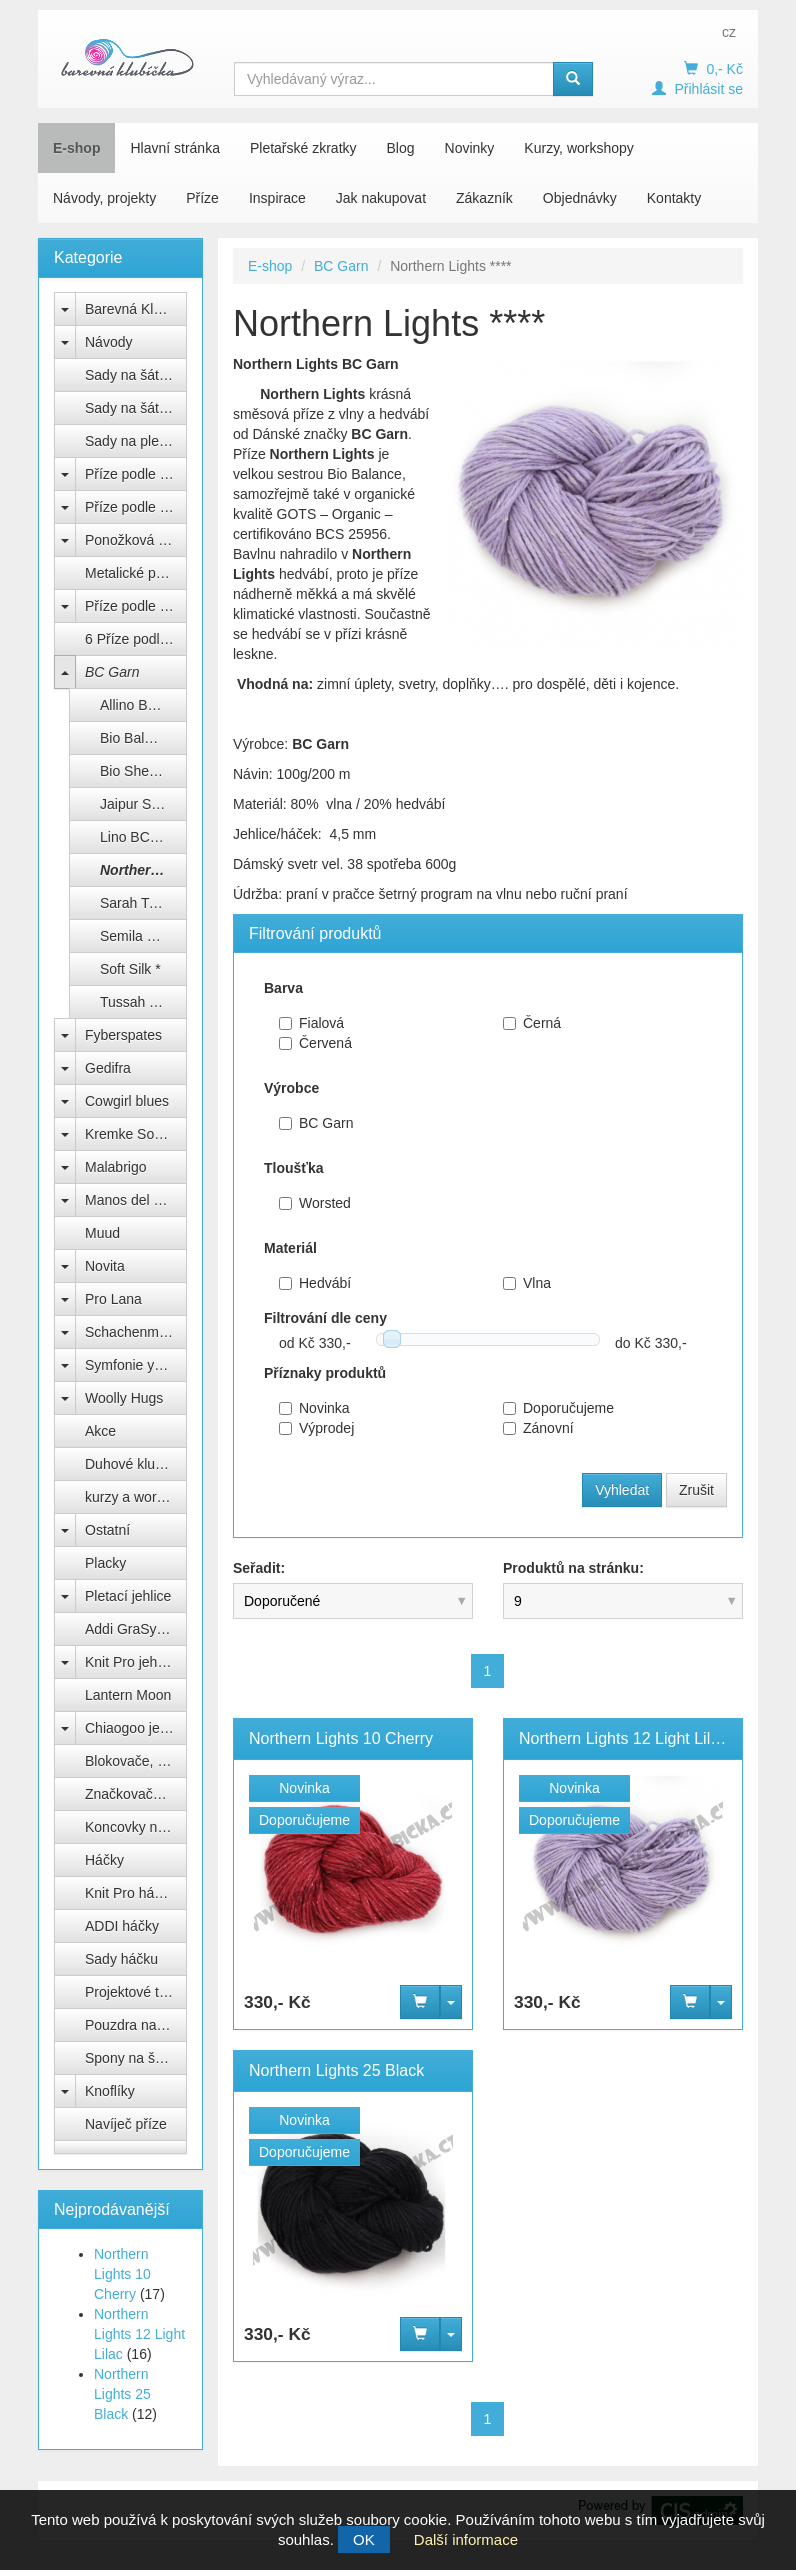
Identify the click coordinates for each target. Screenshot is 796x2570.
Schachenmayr (131, 1332)
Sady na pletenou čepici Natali (136, 441)
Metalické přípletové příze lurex (136, 573)
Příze (202, 198)
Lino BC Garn (142, 837)
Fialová (311, 1023)
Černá (532, 1023)
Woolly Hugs (124, 1398)
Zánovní (538, 1428)
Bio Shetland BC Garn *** (143, 771)
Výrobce (291, 1088)
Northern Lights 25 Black (122, 2394)
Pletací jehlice (128, 1596)
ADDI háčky (122, 1926)
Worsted (315, 1203)
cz (729, 32)
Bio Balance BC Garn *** (143, 738)
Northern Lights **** (143, 870)
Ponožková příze (136, 540)
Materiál (290, 1248)
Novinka (314, 1408)
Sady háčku (121, 1959)
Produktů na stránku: (573, 1568)
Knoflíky (110, 2091)
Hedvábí (315, 1283)
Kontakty (674, 198)
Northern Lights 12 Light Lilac (139, 2334)
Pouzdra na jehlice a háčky (136, 2025)
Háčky (104, 1860)
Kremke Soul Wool (136, 1134)
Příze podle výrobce (136, 474)
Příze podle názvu (136, 606)
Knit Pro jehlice (131, 1662)
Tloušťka (294, 1168)
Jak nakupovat (381, 198)
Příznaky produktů (325, 1373)
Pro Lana (113, 1299)
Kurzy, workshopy (578, 148)
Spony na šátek (133, 2058)
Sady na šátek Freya (136, 375)
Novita (105, 1266)
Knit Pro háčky (130, 1893)
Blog (401, 148)
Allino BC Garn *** (143, 705)
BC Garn (112, 672)
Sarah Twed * (142, 903)
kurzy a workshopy (136, 1497)
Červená (315, 1043)
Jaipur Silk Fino (143, 804)
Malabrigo (115, 1167)
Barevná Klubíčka (136, 309)
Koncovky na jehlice (136, 1827)
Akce (100, 1431)
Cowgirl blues (127, 1101)
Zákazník (484, 198)
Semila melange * (143, 936)
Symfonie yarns (133, 1365)
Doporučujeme (558, 1408)
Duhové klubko (131, 1464)
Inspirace (277, 198)
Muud (102, 1233)
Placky (105, 1563)
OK (364, 2539)
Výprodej (316, 1428)
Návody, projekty (104, 198)
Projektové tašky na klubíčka (136, 1992)
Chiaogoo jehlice (136, 1728)
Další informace (466, 2539)
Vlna (527, 1283)
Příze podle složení (136, 507)
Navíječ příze (126, 2124)
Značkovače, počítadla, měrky (136, 1794)
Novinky (470, 148)
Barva (283, 988)
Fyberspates (123, 1035)
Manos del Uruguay (136, 1200)
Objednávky (580, 198)
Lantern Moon (128, 1695)
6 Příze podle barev (136, 639)
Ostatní (107, 1530)
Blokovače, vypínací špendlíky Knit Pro (136, 1761)
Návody (108, 342)
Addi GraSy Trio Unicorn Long (136, 1629)
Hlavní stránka (174, 148)
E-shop (76, 148)
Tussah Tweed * (143, 1002)
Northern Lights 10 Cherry (122, 2274)
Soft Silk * (130, 969)
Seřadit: (259, 1568)
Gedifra (108, 1068)
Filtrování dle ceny (325, 1318)
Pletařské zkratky (303, 148)
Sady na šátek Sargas (136, 408)
